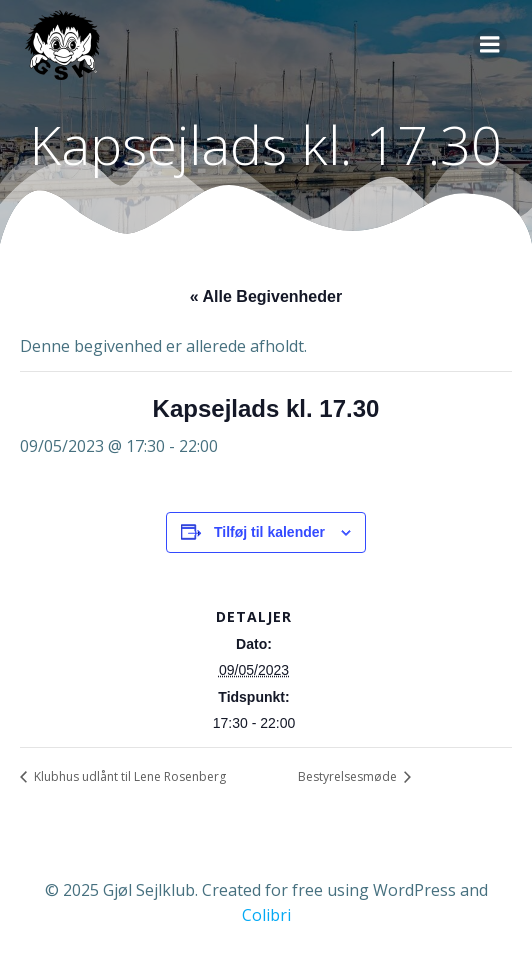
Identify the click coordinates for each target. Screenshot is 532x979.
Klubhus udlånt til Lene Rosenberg (128, 776)
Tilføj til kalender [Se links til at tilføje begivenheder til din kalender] (269, 532)
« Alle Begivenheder (266, 296)
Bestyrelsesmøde (349, 776)
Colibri (266, 915)
